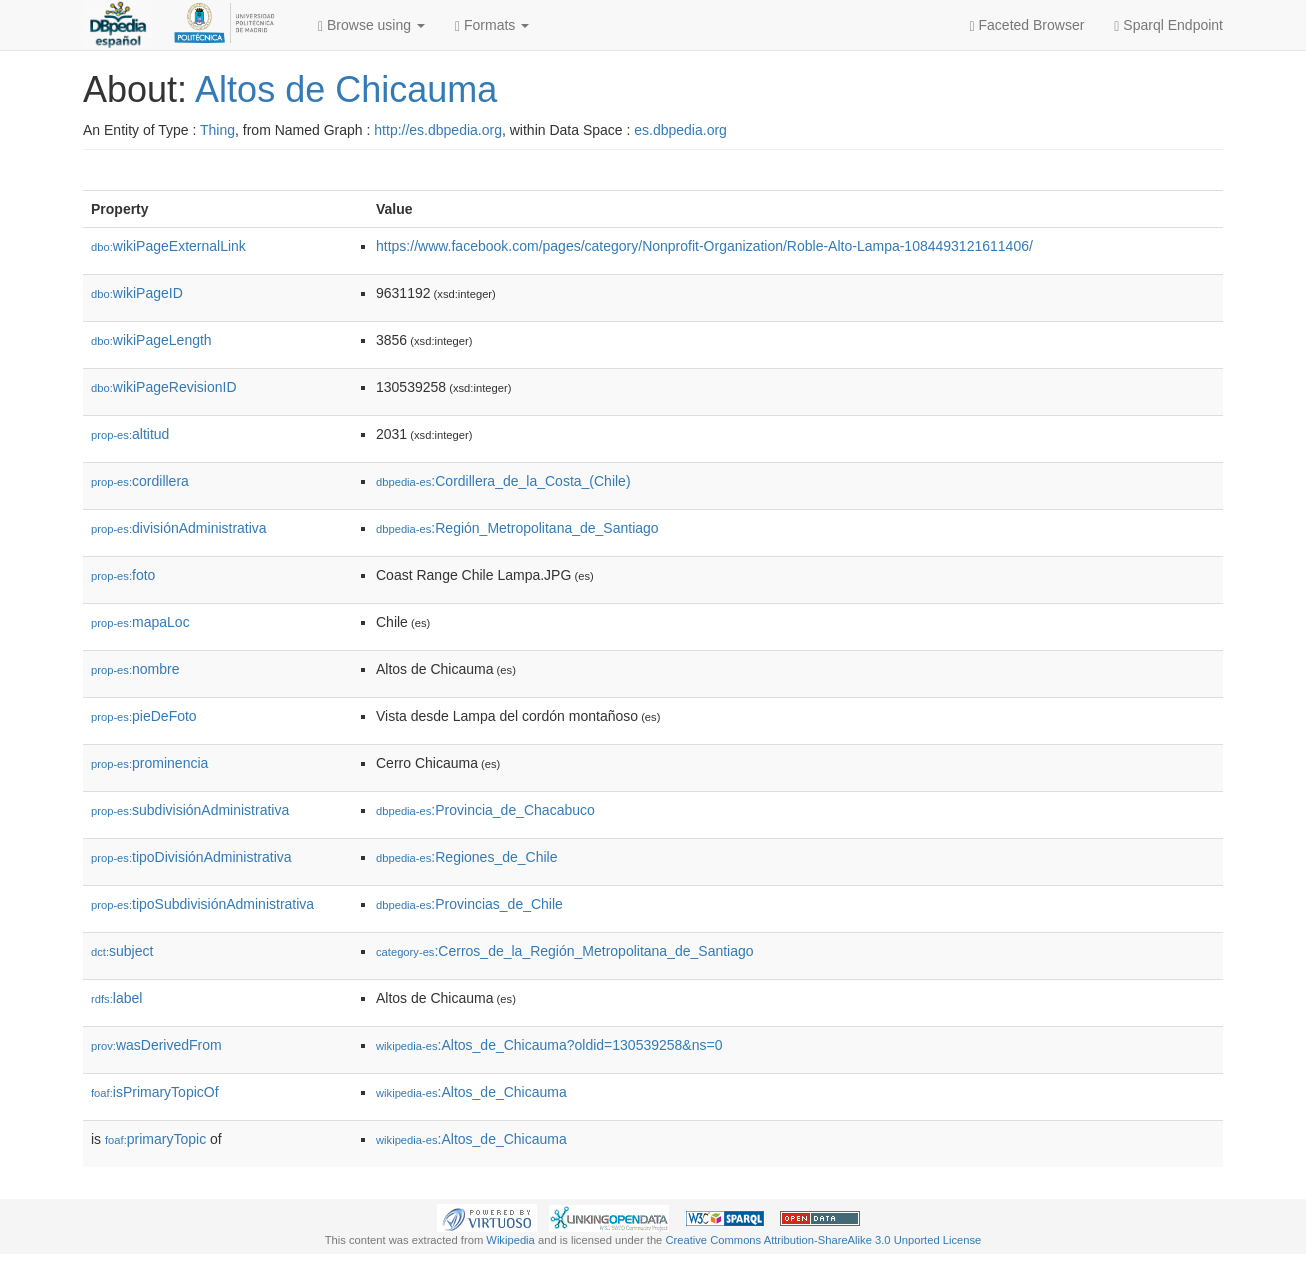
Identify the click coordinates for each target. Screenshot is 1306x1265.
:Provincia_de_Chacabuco (485, 810)
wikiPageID (137, 293)
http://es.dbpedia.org (438, 130)
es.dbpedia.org (680, 130)
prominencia (149, 763)
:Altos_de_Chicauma (471, 1092)
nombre (135, 669)
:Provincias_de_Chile (469, 904)
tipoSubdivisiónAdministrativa (202, 904)
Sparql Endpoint (1168, 25)
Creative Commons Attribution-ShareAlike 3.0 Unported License (823, 1240)
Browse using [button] (371, 25)
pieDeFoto (144, 716)
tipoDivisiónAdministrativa (191, 857)
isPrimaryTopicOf (155, 1092)
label (116, 998)
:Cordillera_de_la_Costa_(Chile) (503, 481)
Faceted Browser (1027, 25)
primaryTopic (155, 1139)
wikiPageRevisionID (164, 387)
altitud (130, 434)
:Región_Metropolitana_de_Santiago (517, 528)
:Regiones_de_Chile (466, 857)
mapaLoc (140, 622)
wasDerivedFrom (156, 1045)
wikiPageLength (151, 340)
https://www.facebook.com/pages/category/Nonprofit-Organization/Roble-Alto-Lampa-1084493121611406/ (704, 246)
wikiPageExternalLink (168, 246)
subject (122, 951)
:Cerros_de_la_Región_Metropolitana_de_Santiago (565, 951)
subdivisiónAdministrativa (190, 810)
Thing (217, 130)
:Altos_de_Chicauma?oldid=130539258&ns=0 (549, 1045)
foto (123, 575)
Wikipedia (510, 1240)
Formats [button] (492, 25)
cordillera (140, 481)
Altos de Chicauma (346, 89)
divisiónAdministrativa (179, 528)
